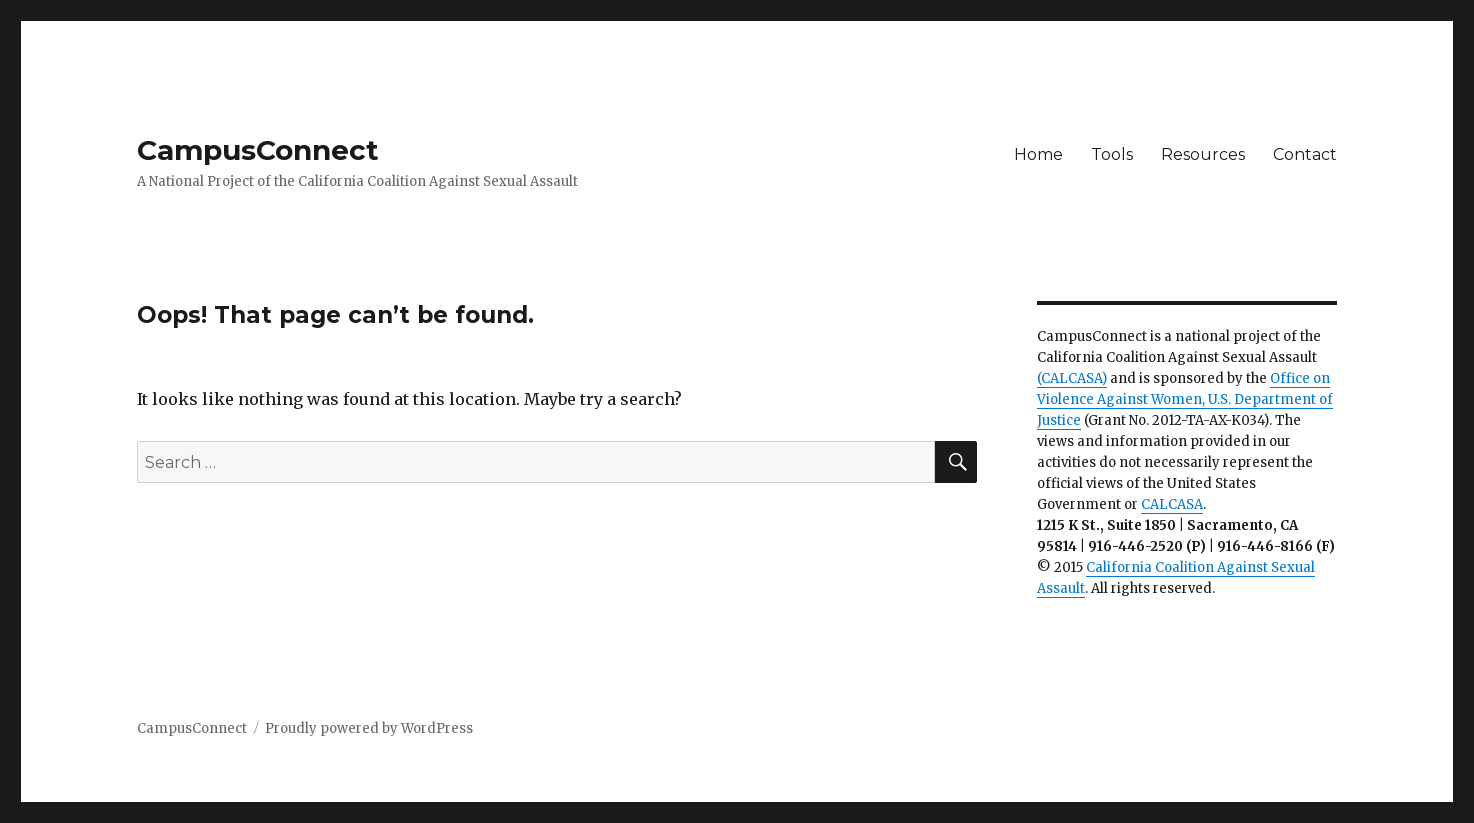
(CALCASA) (1072, 378)
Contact (1305, 154)
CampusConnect (258, 150)
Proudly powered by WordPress (369, 728)
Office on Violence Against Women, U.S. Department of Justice (1185, 399)
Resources (1203, 154)
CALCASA (1172, 504)
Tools (1112, 154)
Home (1038, 154)
